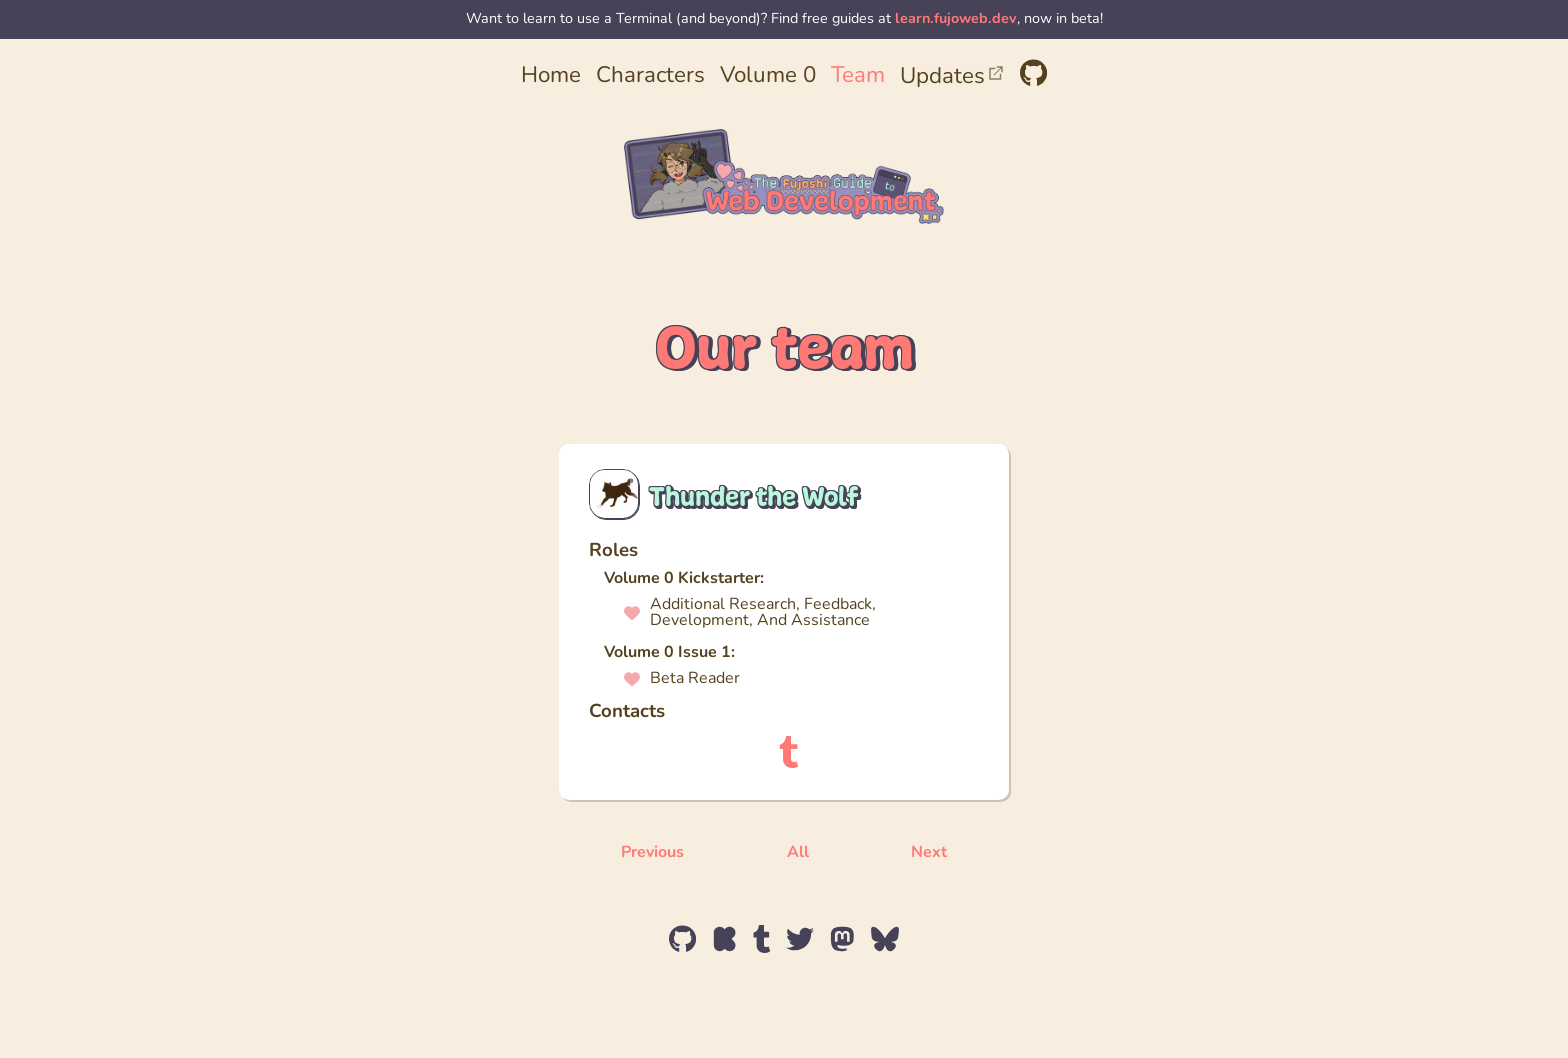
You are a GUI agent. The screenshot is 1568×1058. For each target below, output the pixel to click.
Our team (784, 347)
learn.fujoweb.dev (956, 19)
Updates (952, 77)
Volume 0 (768, 76)
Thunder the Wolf (753, 496)
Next (929, 853)
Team (858, 76)
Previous (652, 853)
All (798, 853)
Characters (650, 76)
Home (551, 76)
